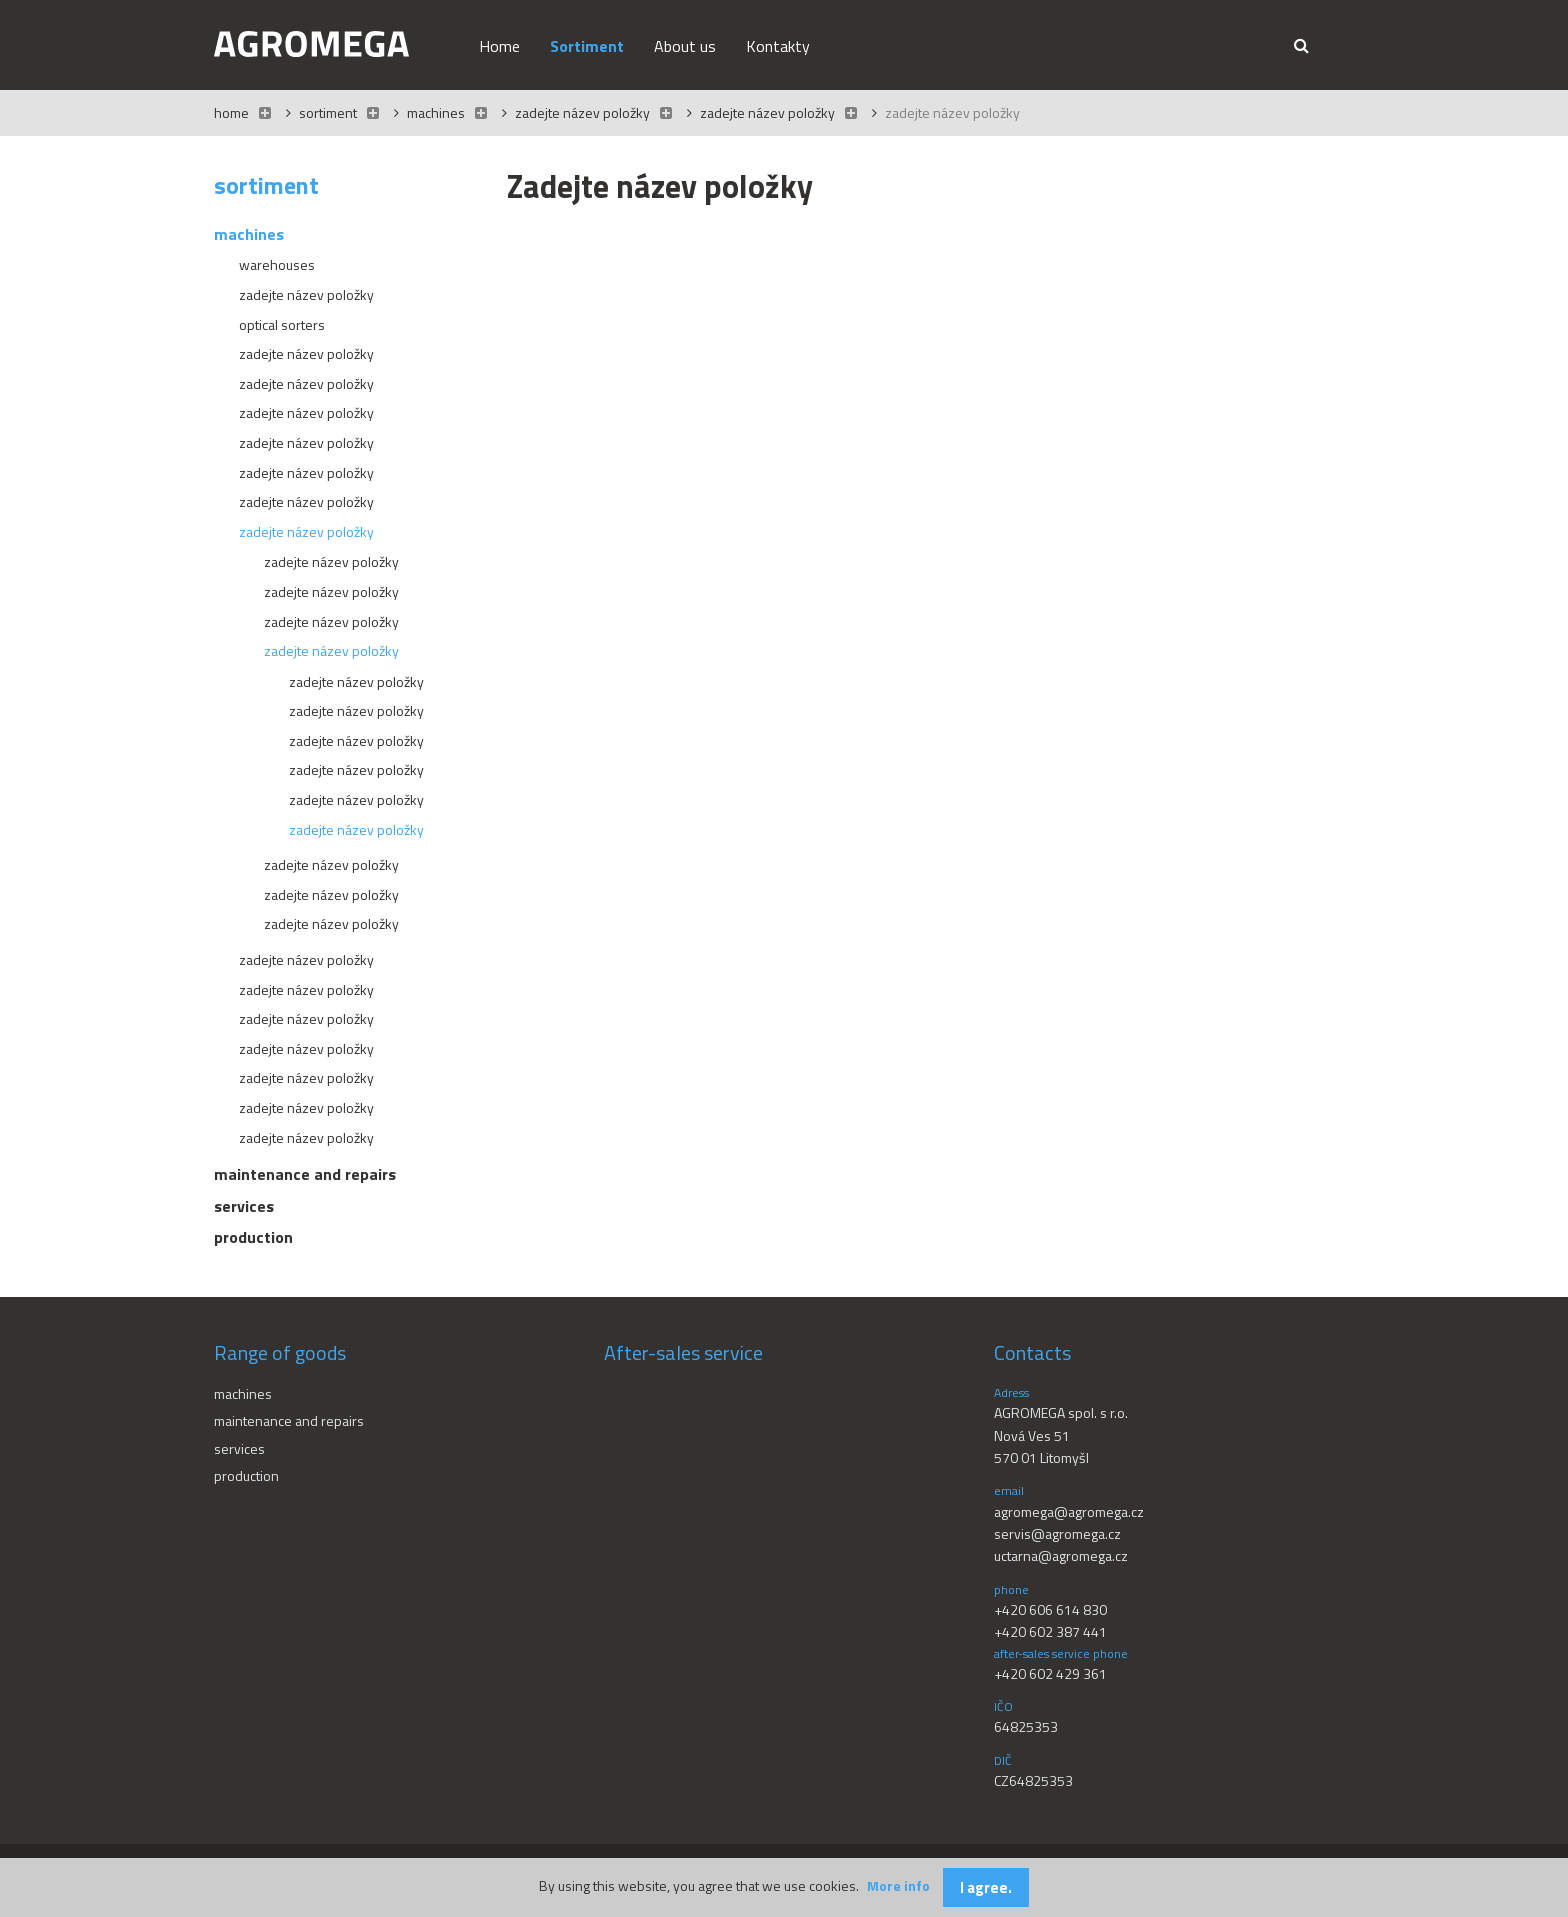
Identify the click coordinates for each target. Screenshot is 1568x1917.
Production (246, 1475)
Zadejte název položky (582, 112)
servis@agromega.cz (1057, 1533)
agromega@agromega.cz (1069, 1511)
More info (898, 1885)
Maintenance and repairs (289, 1420)
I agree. (986, 1887)
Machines (437, 112)
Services (239, 1448)
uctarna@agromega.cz (1061, 1555)
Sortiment (328, 112)
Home (231, 112)
